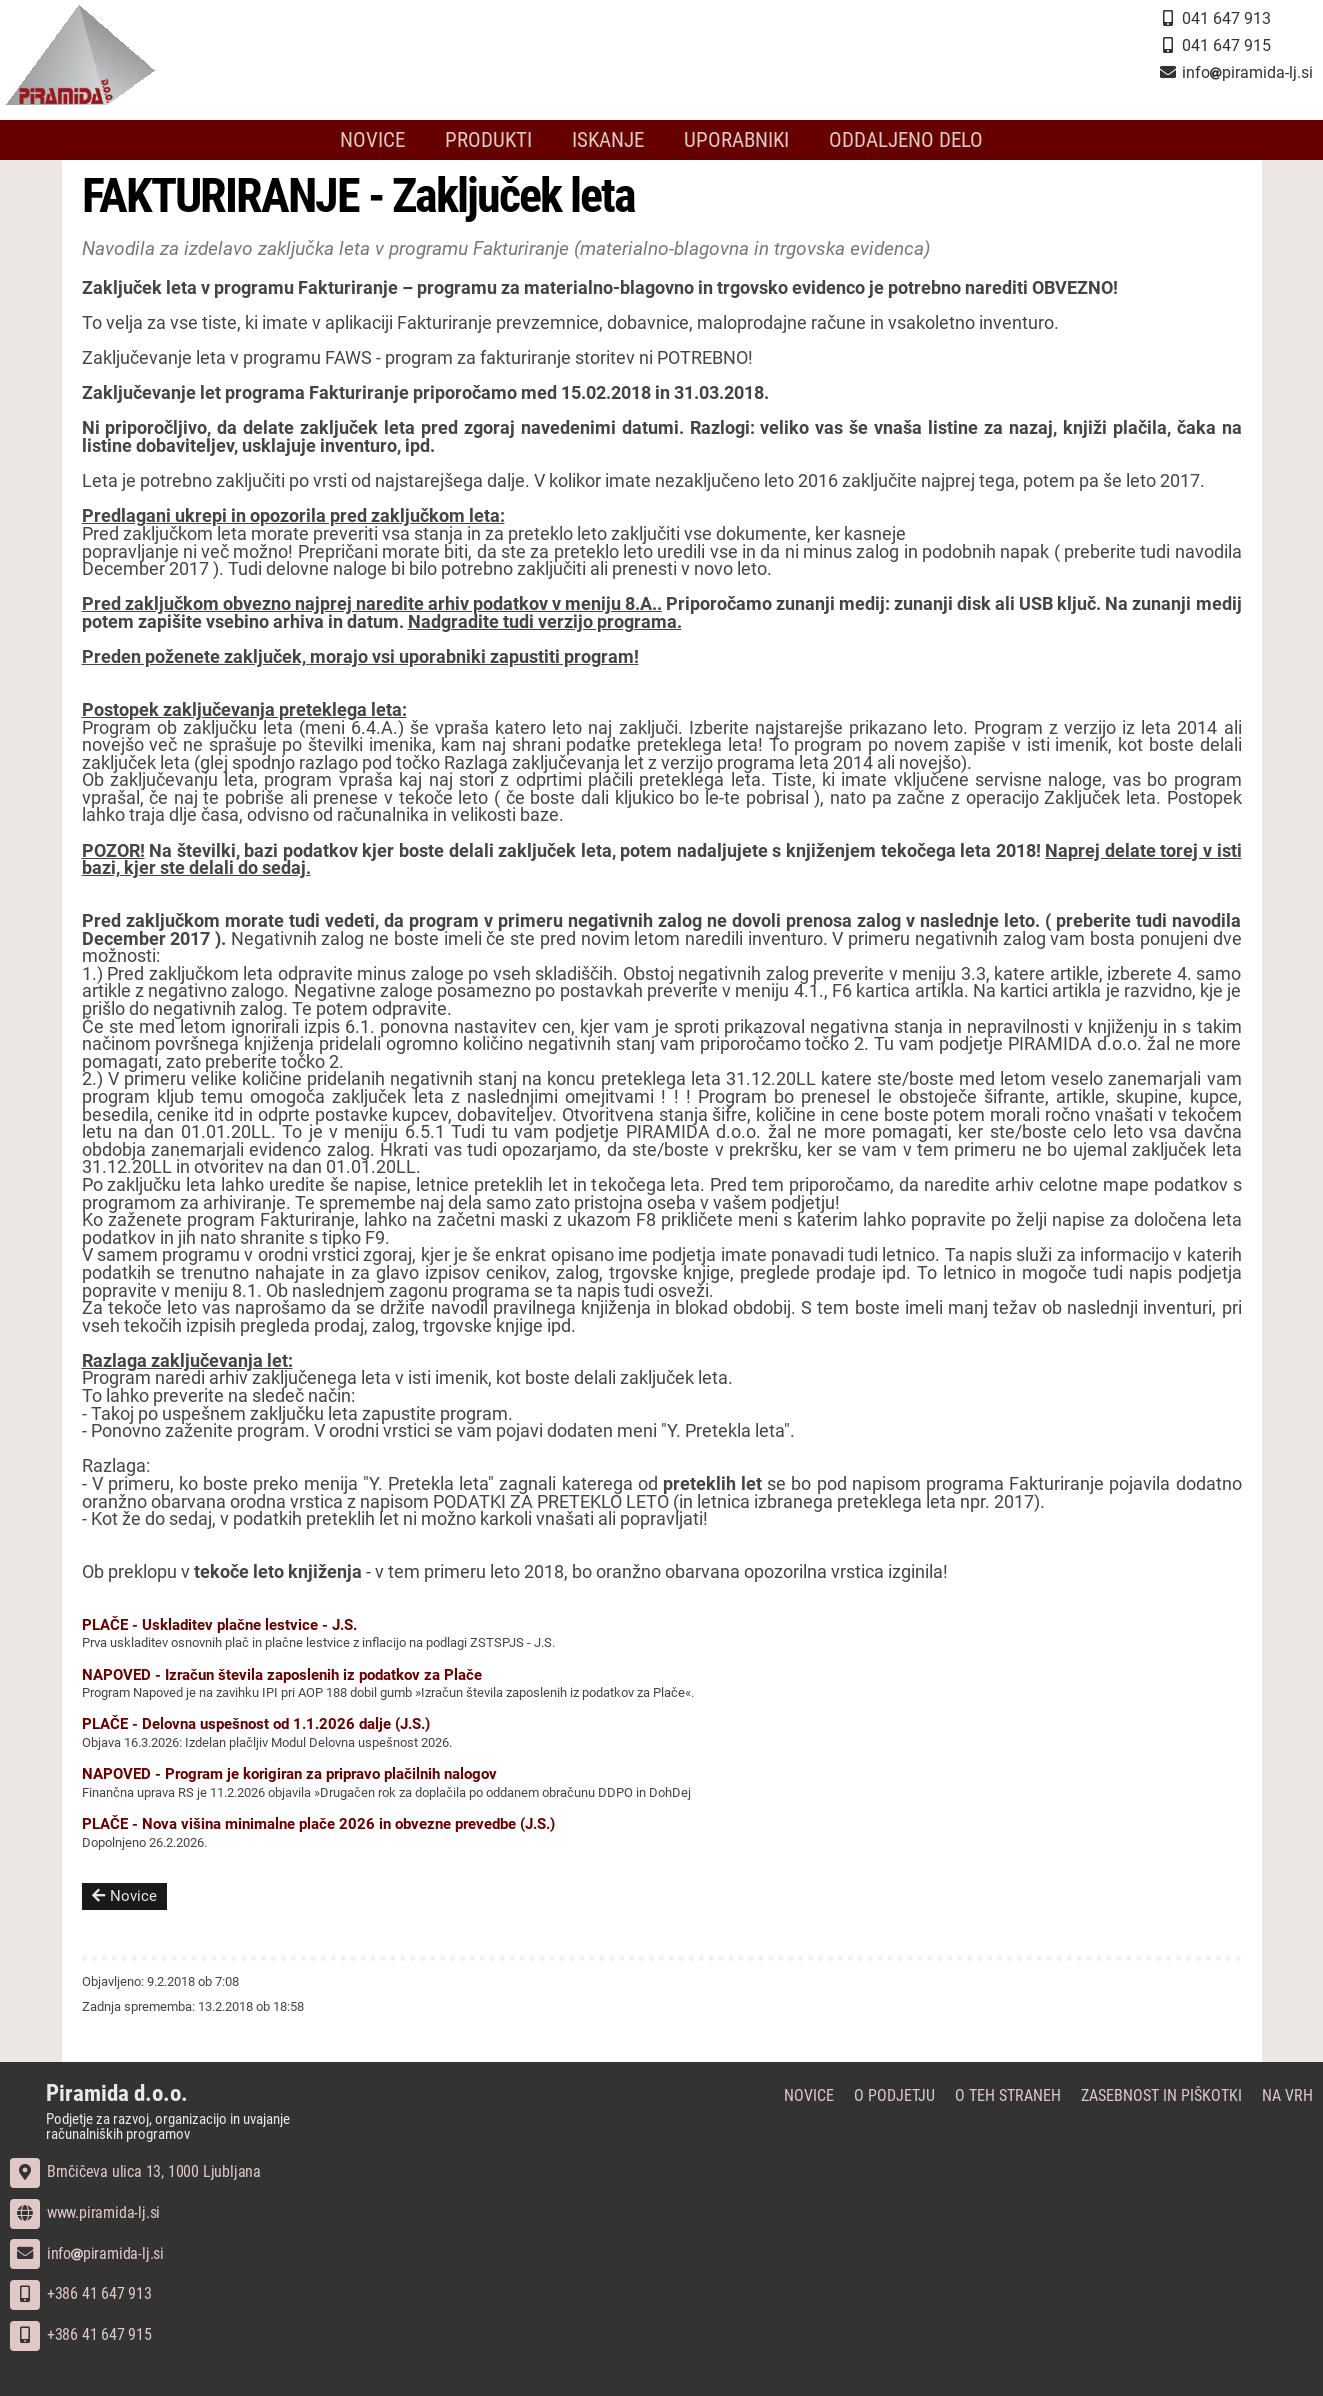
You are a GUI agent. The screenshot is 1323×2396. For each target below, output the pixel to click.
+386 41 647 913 (81, 2293)
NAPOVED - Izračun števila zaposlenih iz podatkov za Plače (282, 1675)
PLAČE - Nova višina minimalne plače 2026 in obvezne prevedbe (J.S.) (318, 1824)
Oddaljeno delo (906, 140)
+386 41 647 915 (81, 2334)
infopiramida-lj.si (87, 2253)
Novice (372, 140)
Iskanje (608, 140)
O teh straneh (1008, 2095)
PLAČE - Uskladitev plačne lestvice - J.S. (219, 1625)
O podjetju (894, 2095)
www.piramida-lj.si (85, 2212)
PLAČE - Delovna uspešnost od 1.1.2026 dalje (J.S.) (256, 1724)
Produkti (488, 140)
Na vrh (1287, 2095)
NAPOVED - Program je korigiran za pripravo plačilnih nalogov (289, 1774)
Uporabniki (736, 140)
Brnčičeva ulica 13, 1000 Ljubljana (135, 2171)
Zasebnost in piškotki (1161, 2095)
